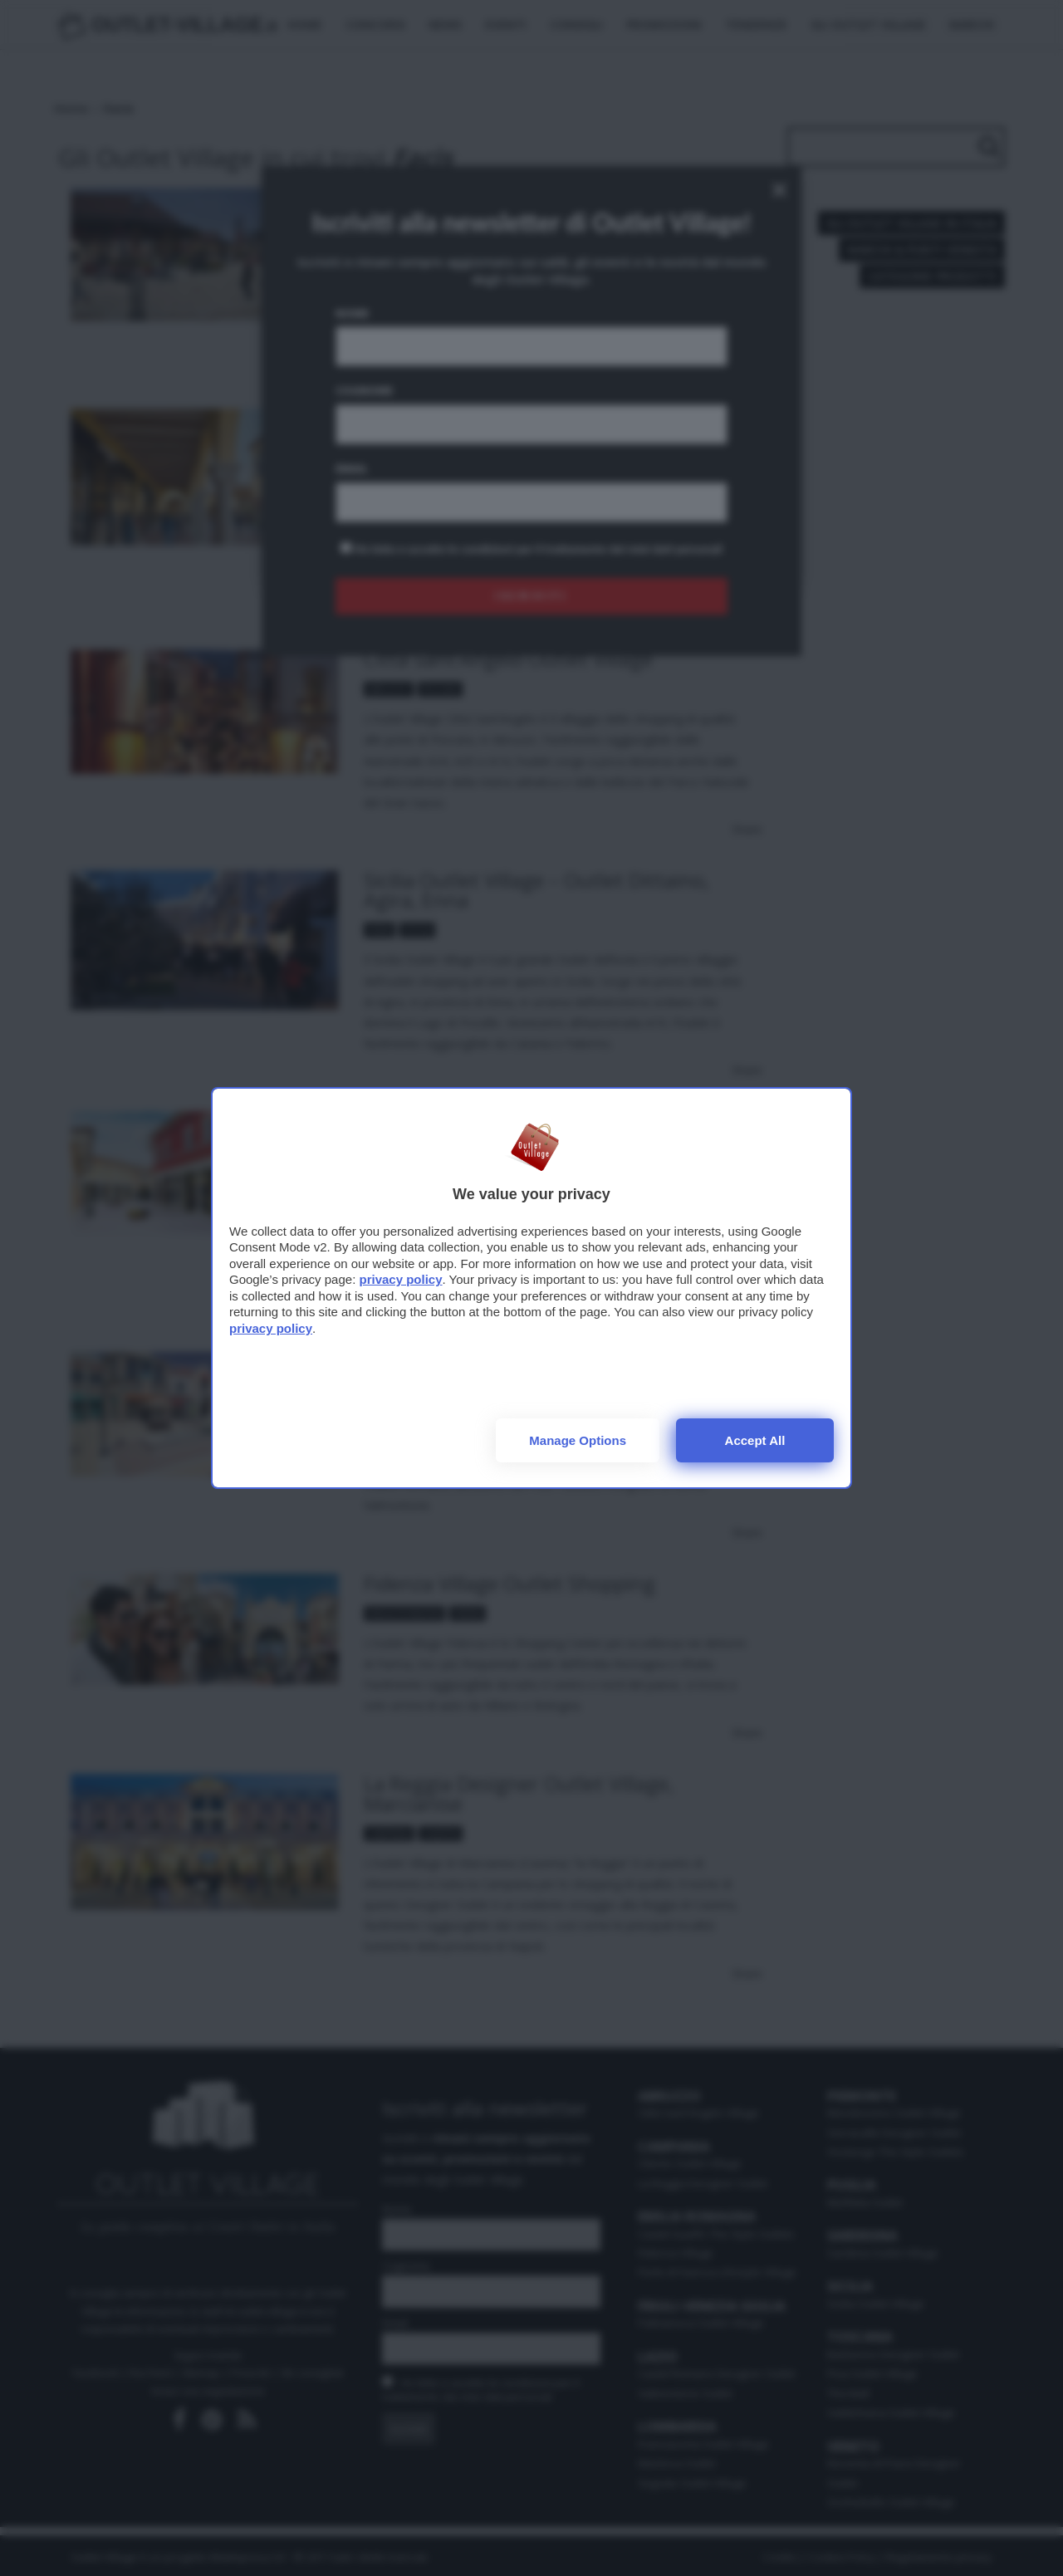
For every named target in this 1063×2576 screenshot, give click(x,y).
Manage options (577, 1440)
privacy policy (400, 1279)
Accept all (755, 1440)
